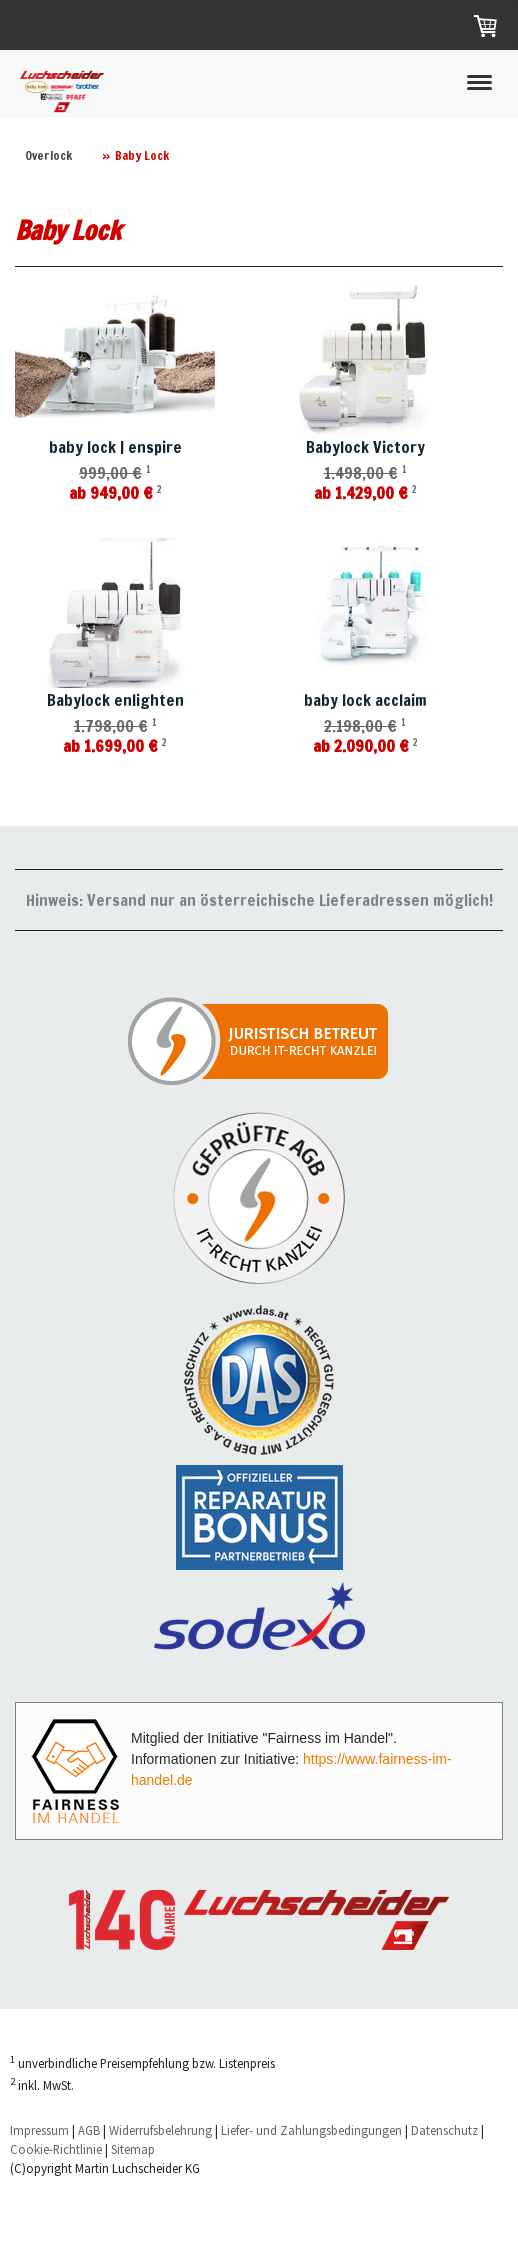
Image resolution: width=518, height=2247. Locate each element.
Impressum (39, 2130)
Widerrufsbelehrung (160, 2130)
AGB (89, 2130)
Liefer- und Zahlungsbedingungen (311, 2130)
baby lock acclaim (365, 700)
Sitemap (133, 2149)
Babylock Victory (365, 447)
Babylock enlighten (115, 700)
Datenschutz (444, 2130)
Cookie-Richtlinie (56, 2149)
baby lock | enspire (115, 447)
